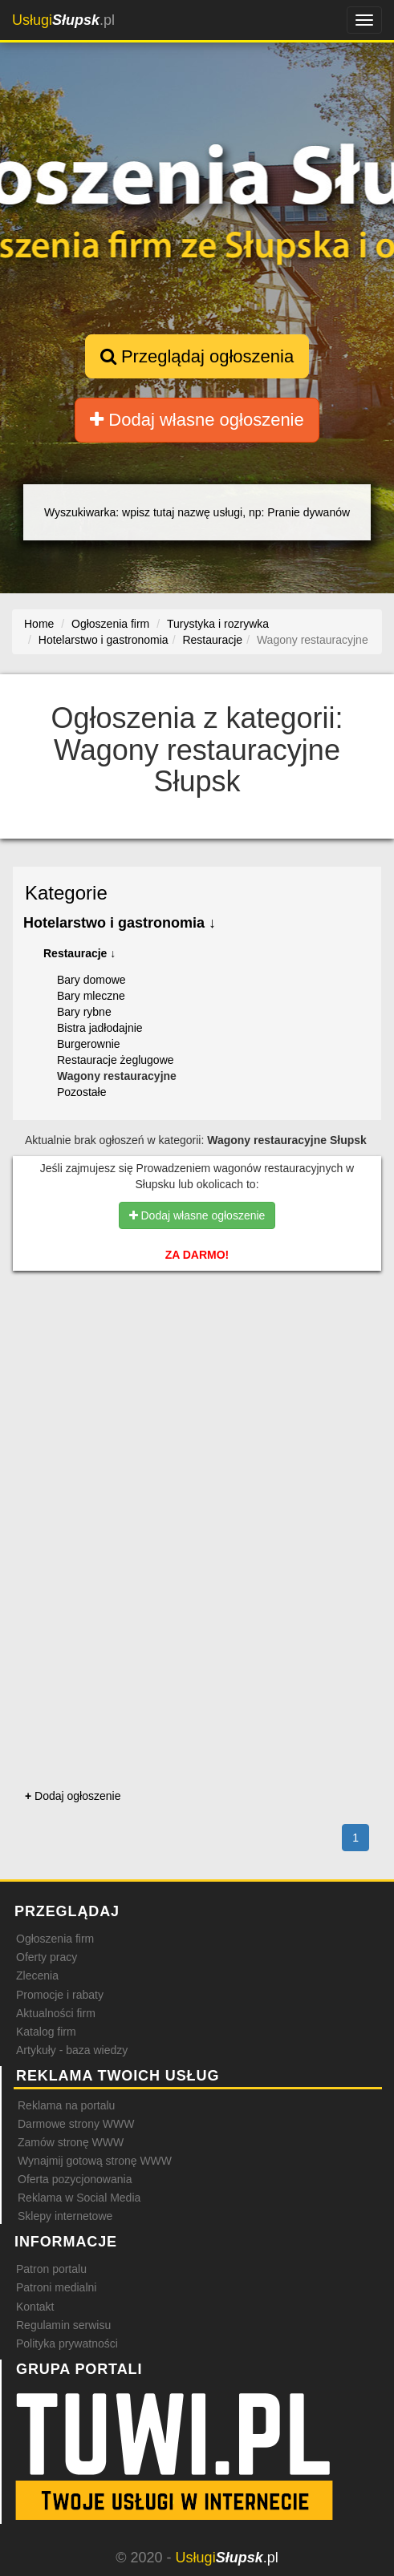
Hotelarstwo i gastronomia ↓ (119, 923)
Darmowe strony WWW (76, 2123)
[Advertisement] (197, 1367)
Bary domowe (91, 979)
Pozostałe (81, 1092)
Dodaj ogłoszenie (72, 1795)
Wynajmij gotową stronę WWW (95, 2160)
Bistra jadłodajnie (100, 1027)
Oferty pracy (46, 1957)
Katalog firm (46, 2031)
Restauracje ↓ (79, 953)
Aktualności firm (55, 2013)
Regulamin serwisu (63, 2325)
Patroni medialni (56, 2287)
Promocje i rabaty (60, 1994)
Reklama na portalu (66, 2105)
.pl (63, 20)
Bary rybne (84, 1011)
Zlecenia (37, 1975)
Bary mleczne (91, 995)
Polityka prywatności (67, 2343)
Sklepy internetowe (65, 2216)
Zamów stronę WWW (71, 2142)
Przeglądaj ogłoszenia (197, 356)
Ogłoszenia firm (55, 1938)
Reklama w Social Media (79, 2197)
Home (39, 623)
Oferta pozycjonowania (75, 2179)
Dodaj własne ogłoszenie (197, 420)
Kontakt (35, 2306)
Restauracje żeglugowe (115, 1059)
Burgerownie (88, 1043)
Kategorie (66, 893)
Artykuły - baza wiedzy (72, 2050)
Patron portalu (51, 2269)
